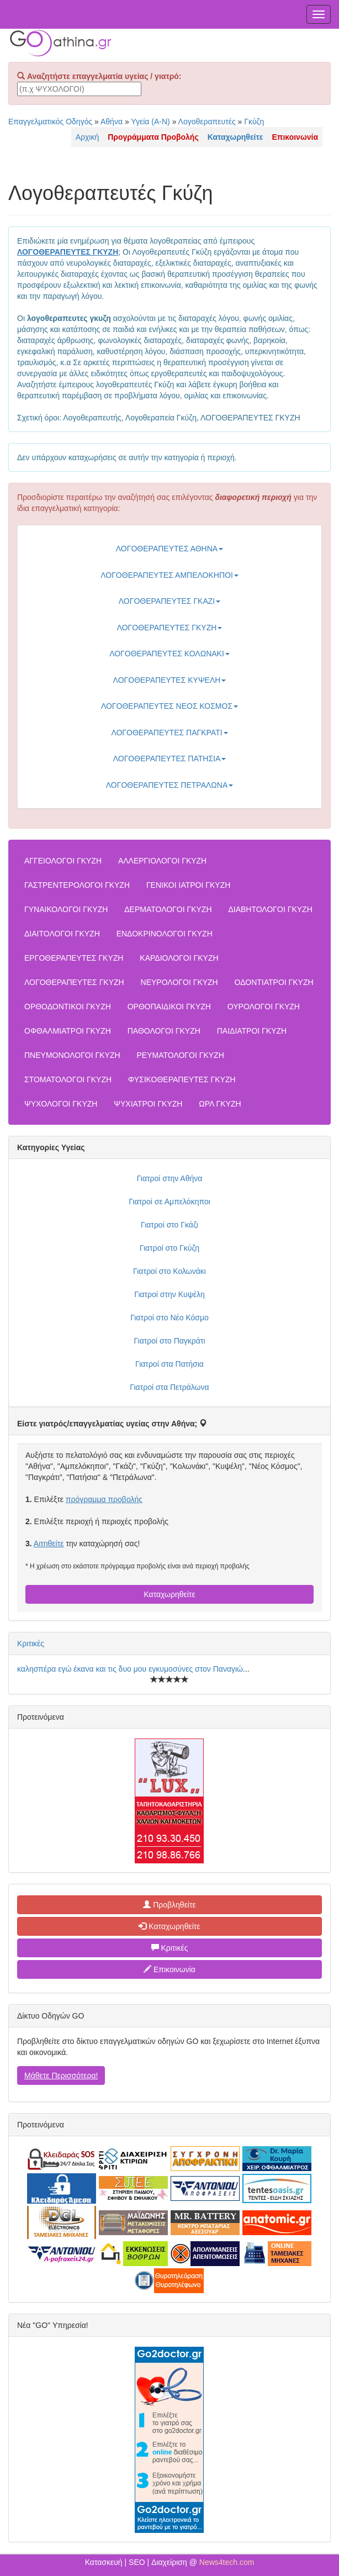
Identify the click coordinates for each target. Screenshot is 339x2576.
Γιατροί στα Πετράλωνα (169, 1387)
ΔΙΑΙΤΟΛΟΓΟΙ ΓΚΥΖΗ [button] (62, 933)
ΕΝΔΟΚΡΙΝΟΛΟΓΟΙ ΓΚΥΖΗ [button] (164, 933)
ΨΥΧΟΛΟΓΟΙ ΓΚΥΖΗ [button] (60, 1103)
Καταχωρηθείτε (169, 1594)
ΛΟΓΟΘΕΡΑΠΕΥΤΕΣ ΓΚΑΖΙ (169, 601)
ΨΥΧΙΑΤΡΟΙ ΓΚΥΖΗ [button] (148, 1103)
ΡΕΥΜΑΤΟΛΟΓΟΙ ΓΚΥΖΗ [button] (180, 1055)
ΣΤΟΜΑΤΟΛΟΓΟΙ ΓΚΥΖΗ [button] (68, 1079)
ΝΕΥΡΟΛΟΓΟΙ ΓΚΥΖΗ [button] (179, 982)
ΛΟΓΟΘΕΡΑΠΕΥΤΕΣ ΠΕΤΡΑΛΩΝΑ (170, 785)
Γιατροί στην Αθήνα (170, 1178)
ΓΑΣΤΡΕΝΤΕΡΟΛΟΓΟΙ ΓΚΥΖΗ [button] (77, 885)
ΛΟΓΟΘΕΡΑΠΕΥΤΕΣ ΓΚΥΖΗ (170, 627)
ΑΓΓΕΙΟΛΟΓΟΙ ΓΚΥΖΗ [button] (63, 860)
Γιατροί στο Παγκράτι (169, 1340)
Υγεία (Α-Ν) (150, 121)
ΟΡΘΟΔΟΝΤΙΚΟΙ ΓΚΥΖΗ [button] (67, 1006)
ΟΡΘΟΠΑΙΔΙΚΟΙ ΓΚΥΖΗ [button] (169, 1006)
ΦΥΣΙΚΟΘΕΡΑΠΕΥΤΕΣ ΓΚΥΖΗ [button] (182, 1079)
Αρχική (87, 137)
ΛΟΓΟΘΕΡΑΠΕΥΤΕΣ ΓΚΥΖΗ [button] (74, 982)
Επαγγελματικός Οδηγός (50, 121)
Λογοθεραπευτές (207, 121)
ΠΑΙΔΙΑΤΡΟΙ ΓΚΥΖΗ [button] (252, 1030)
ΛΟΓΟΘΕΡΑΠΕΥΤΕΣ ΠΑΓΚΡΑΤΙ (169, 732)
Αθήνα (111, 121)
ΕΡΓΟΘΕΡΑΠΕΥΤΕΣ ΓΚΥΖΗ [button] (73, 958)
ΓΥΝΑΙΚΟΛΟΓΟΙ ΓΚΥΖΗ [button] (66, 909)
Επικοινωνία (169, 1969)
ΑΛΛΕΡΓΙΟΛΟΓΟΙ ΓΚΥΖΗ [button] (162, 860)
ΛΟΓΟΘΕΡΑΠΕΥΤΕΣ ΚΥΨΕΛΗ (169, 680)
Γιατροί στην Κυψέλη (169, 1294)
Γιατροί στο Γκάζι (169, 1224)
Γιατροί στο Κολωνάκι (169, 1271)
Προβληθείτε (169, 1904)
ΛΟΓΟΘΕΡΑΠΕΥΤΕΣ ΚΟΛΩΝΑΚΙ (169, 653)
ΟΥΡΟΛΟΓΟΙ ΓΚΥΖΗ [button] (263, 1006)
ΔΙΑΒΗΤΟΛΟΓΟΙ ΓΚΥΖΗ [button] (270, 909)
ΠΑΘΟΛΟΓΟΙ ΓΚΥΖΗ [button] (164, 1030)
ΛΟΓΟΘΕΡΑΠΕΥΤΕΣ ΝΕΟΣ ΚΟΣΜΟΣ (169, 706)
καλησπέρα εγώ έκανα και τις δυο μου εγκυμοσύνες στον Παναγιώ (130, 1668)
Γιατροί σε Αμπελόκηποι (169, 1201)
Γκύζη (254, 121)
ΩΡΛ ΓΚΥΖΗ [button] (220, 1103)
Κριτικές (30, 1643)
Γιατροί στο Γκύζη (169, 1248)
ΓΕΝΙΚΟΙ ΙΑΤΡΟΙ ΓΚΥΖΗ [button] (188, 885)
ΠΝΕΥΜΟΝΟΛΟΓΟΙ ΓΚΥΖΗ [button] (72, 1055)
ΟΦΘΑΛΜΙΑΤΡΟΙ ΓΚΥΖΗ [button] (67, 1030)
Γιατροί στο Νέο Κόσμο (169, 1317)
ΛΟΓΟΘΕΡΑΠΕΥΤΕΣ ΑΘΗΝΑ (169, 548)
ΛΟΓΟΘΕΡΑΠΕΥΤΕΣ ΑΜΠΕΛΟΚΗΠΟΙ (169, 575)
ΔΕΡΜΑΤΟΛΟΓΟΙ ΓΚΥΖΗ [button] (167, 909)
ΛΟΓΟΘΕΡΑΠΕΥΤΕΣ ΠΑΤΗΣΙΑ (169, 758)
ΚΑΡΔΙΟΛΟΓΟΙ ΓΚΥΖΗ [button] (179, 958)
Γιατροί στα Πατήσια (169, 1364)
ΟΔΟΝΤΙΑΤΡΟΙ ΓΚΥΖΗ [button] (274, 982)
